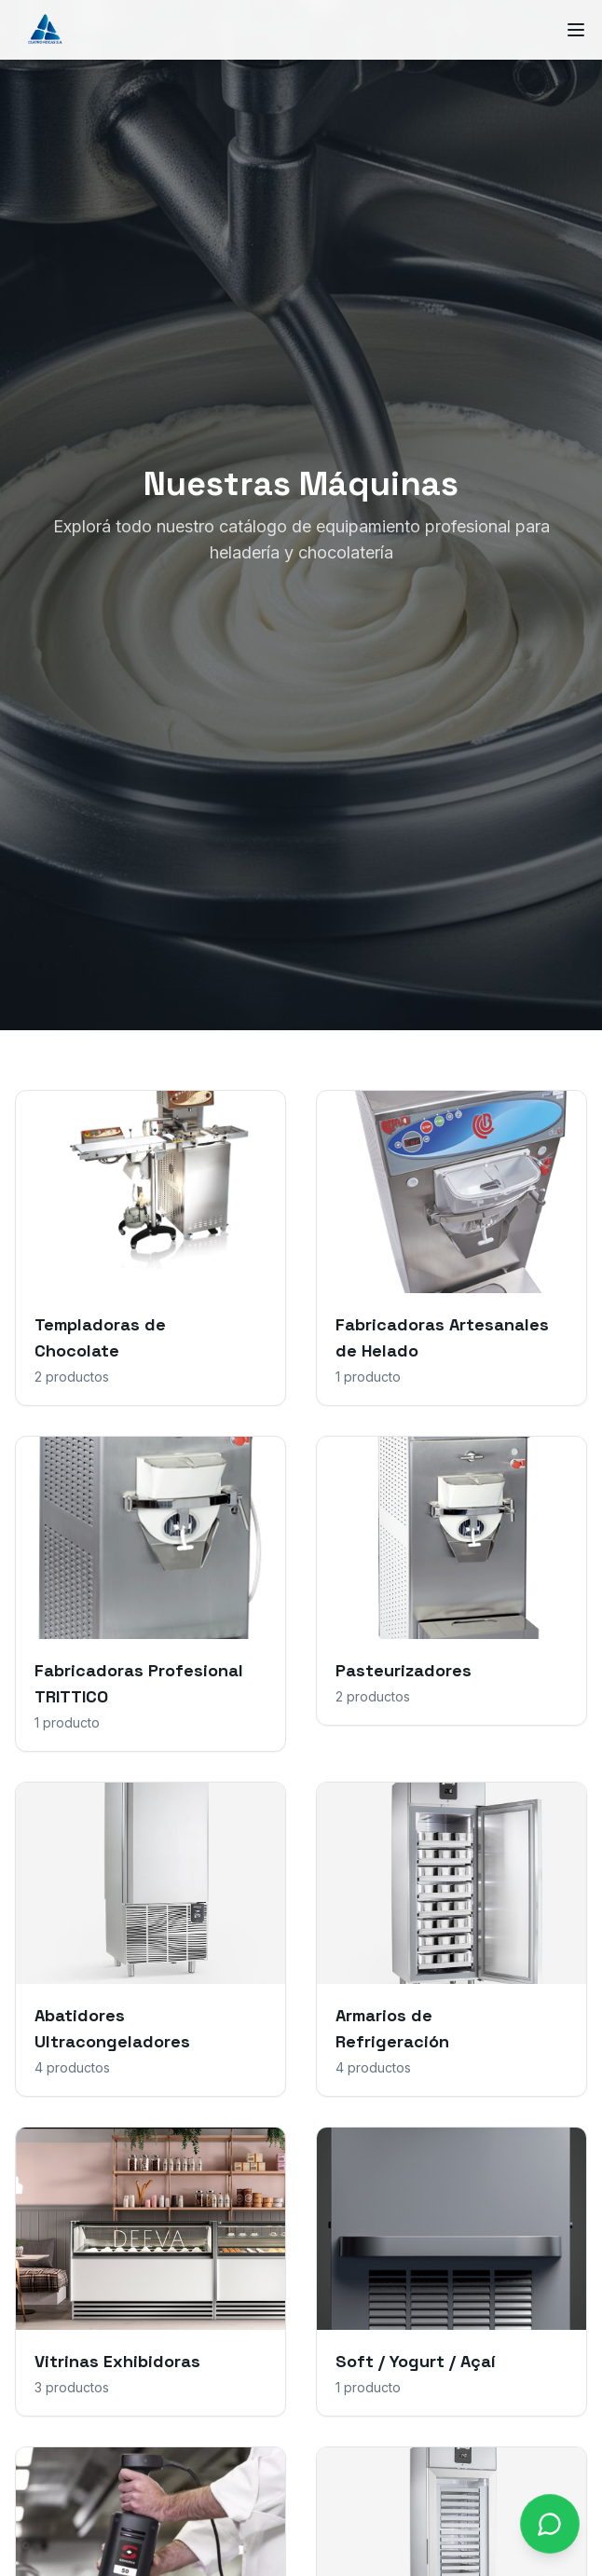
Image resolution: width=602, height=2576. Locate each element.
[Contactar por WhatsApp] (550, 2524)
